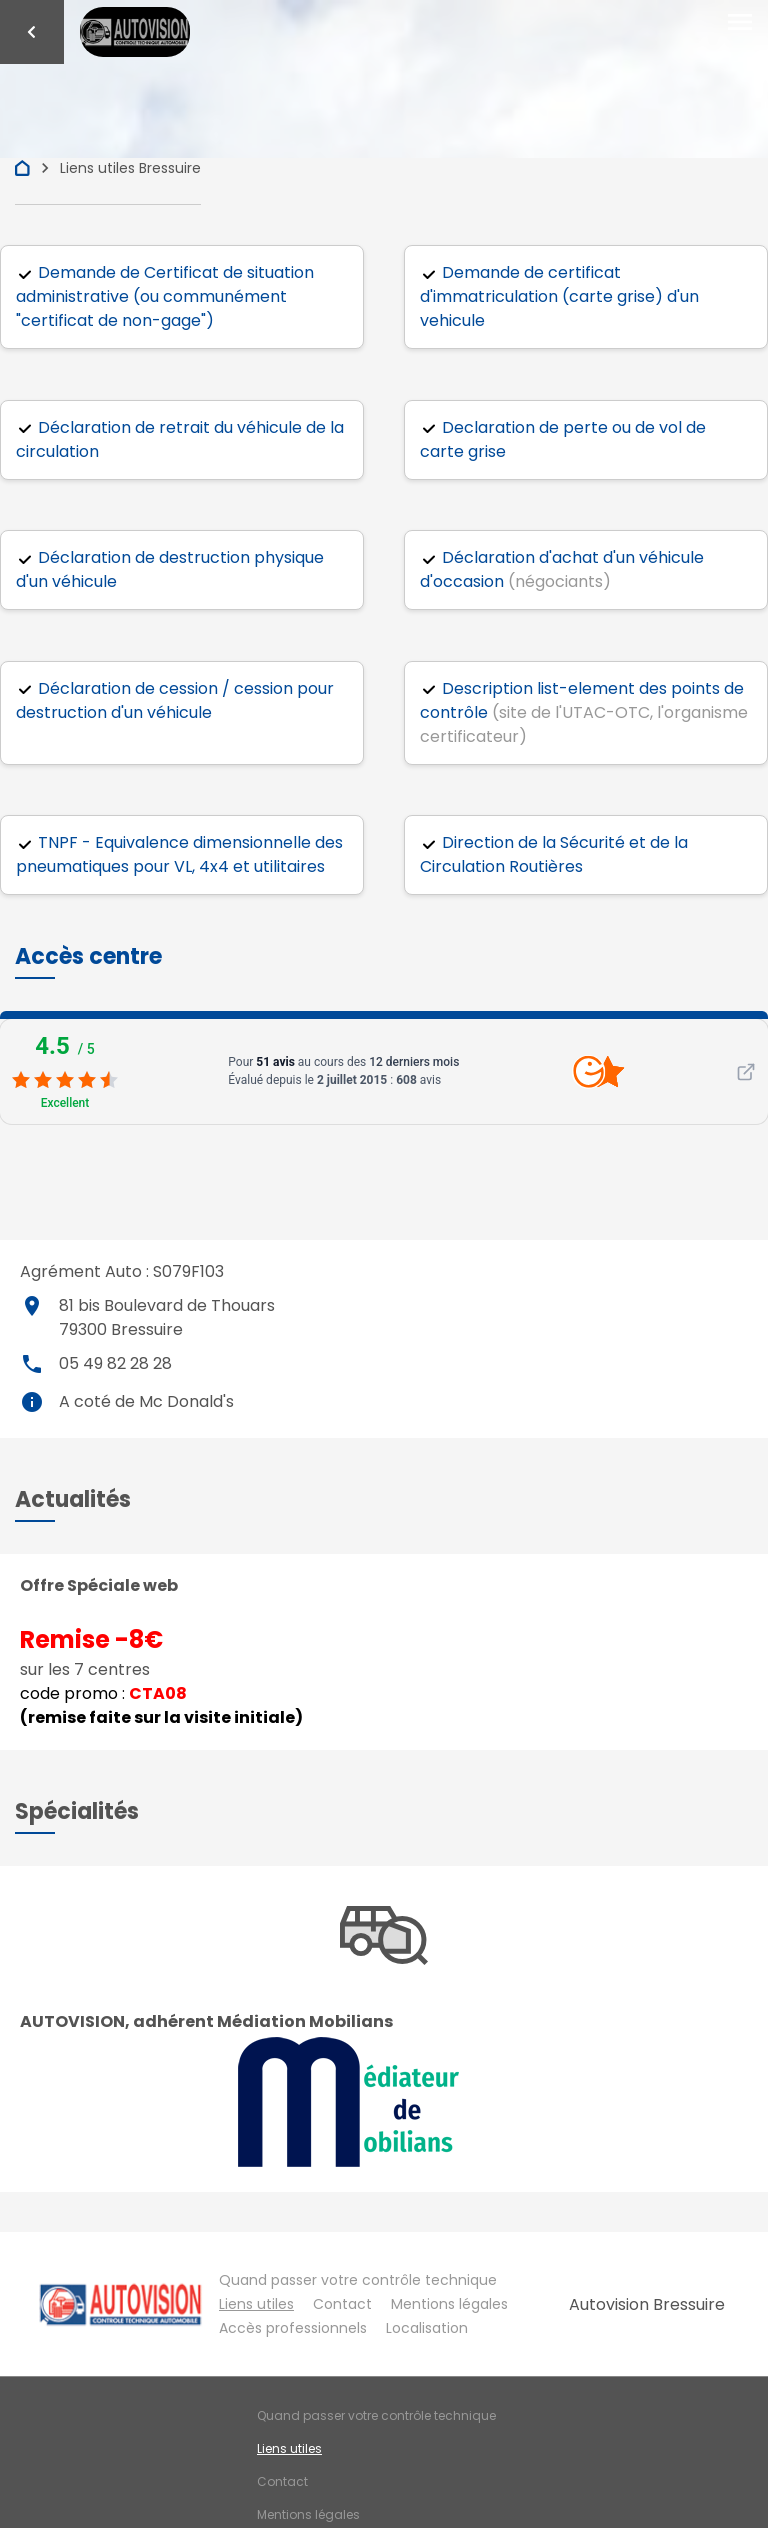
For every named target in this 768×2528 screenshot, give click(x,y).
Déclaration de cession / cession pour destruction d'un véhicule (175, 700)
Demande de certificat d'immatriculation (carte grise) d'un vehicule (559, 296)
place (32, 1306)
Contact (342, 2304)
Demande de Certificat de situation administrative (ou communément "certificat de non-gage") (165, 296)
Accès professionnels (293, 2328)
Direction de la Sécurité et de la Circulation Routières (554, 854)
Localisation (427, 2328)
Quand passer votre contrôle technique (358, 2280)
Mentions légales (449, 2304)
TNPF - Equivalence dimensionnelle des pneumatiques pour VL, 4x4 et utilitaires (179, 854)
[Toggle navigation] (740, 23)
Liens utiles (256, 2304)
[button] (88, 956)
